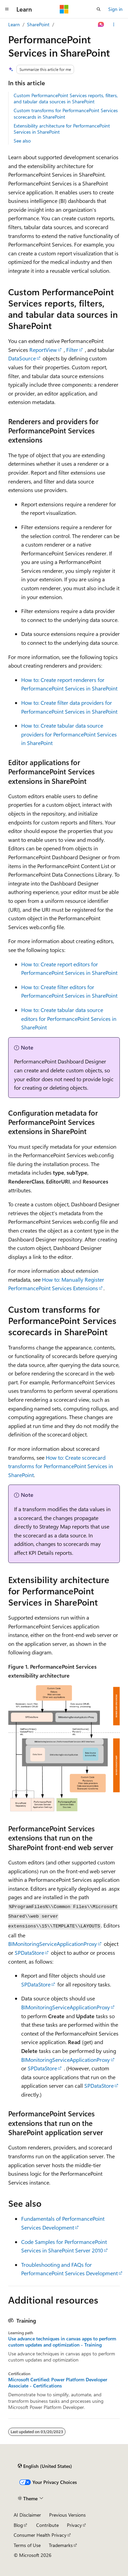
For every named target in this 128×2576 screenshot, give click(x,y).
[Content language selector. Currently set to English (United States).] (45, 2466)
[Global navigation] (7, 9)
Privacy (74, 2525)
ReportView (43, 349)
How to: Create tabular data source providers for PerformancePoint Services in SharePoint (69, 734)
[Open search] (98, 9)
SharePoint (38, 24)
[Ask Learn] (101, 24)
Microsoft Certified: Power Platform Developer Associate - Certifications (57, 2383)
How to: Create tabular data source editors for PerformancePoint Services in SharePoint (68, 1018)
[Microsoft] (64, 9)
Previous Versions (67, 2515)
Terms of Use (27, 2545)
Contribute (47, 2525)
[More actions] (114, 24)
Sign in (115, 9)
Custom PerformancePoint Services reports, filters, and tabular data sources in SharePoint (66, 98)
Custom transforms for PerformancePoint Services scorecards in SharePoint (66, 113)
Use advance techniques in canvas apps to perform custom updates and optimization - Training (62, 2342)
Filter (72, 349)
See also (22, 140)
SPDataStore (29, 1952)
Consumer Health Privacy (40, 2535)
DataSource (22, 358)
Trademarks (61, 2545)
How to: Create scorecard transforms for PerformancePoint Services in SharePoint (60, 1466)
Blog (18, 2525)
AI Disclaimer (27, 2515)
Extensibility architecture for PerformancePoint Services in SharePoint (62, 128)
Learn (14, 24)
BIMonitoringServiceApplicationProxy (52, 1943)
